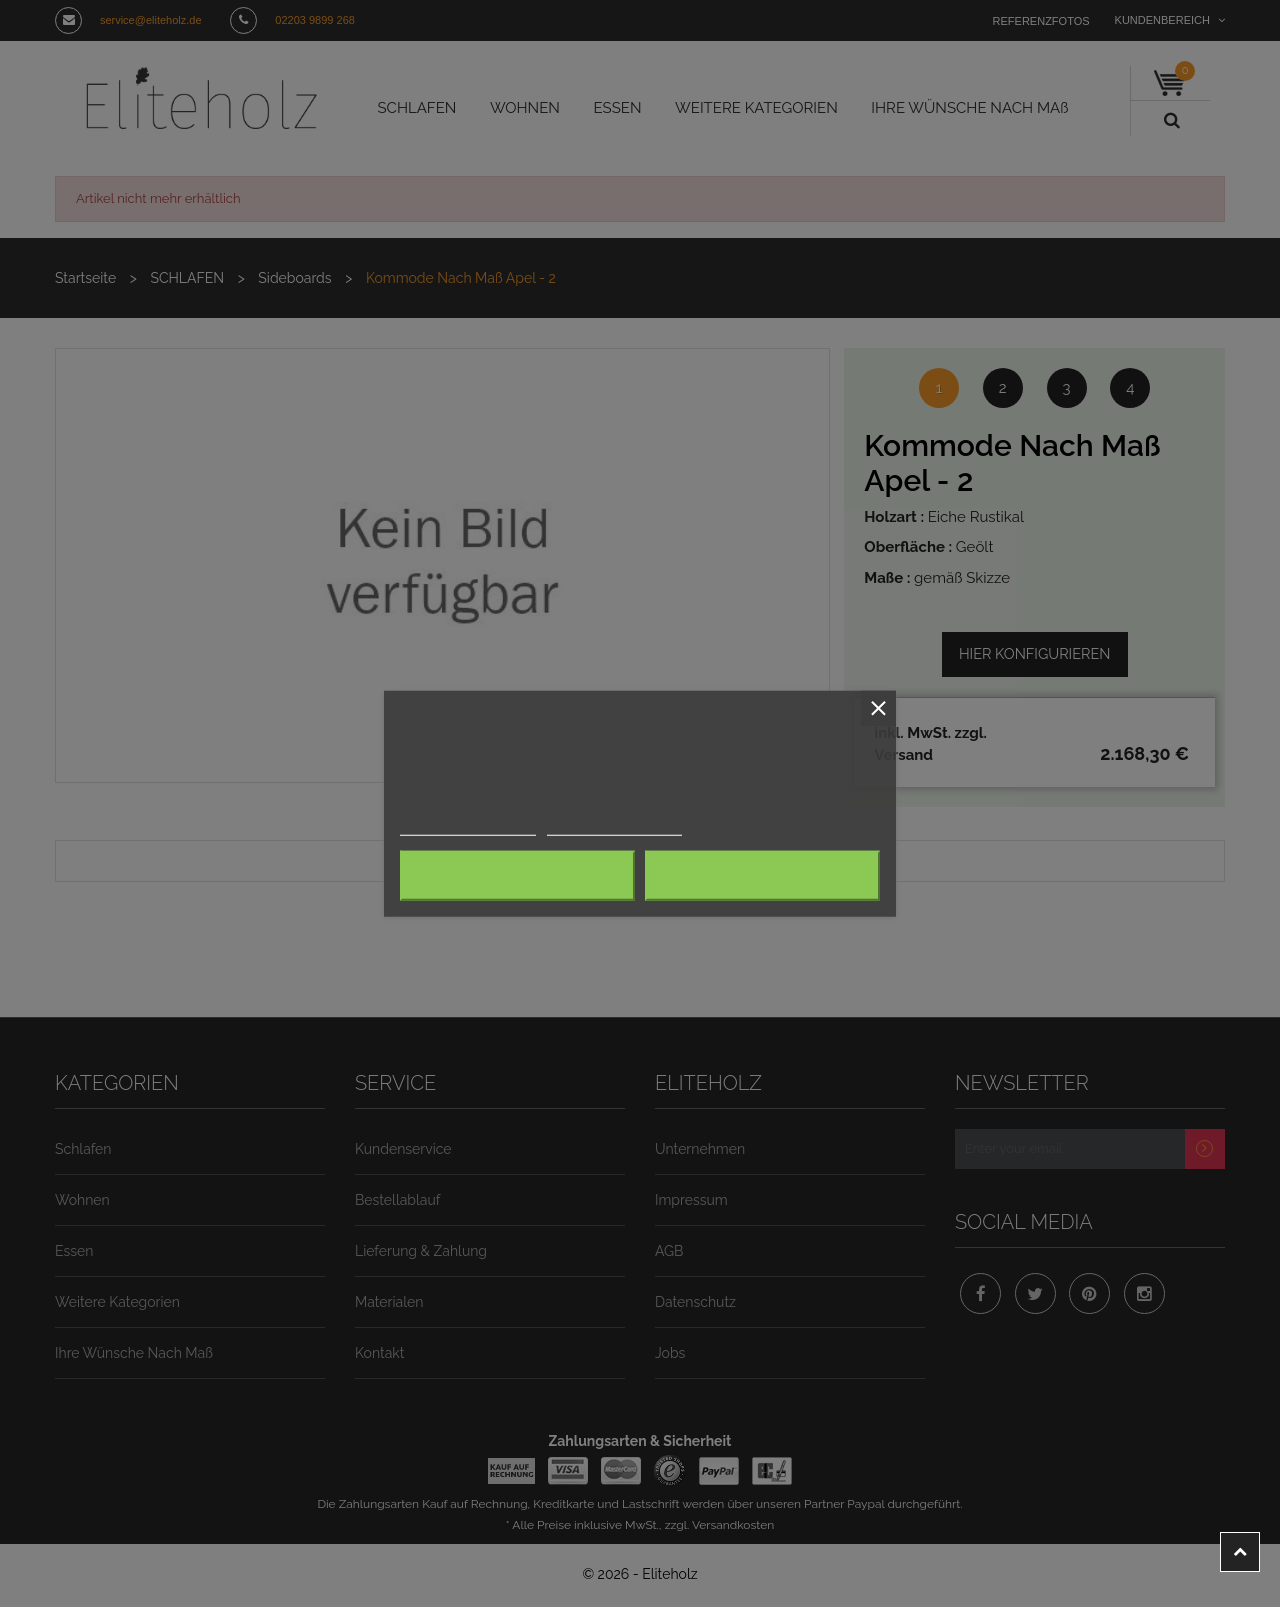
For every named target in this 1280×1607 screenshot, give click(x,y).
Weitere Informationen (460, 826)
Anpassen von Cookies (590, 826)
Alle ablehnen (517, 876)
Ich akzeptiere (762, 876)
